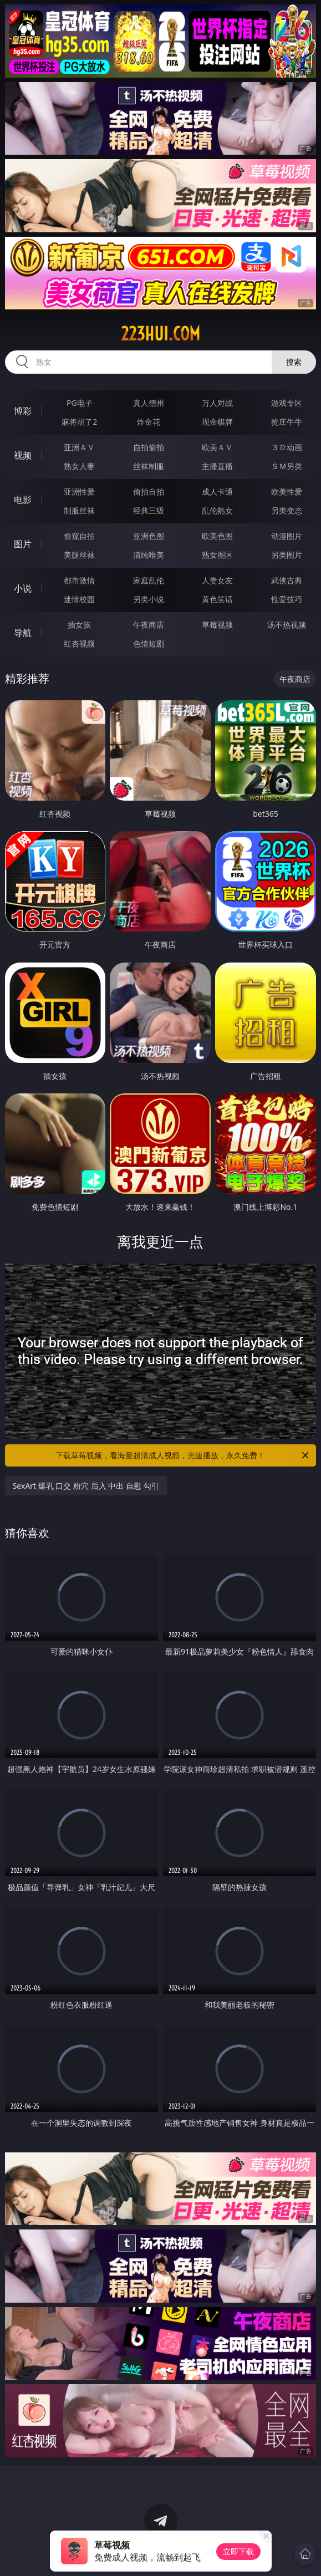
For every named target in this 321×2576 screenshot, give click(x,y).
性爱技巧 (286, 599)
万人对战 (217, 403)
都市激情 (79, 580)
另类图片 (286, 554)
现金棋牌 (217, 421)
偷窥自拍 (79, 536)
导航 (23, 633)
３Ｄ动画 (286, 447)
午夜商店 (148, 624)
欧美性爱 (286, 491)
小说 (23, 588)
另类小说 (148, 599)
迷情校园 (79, 599)
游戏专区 (286, 403)
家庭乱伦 (148, 580)
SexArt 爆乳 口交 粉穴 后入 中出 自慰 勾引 (86, 1485)
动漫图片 (286, 536)
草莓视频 (217, 624)
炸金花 (148, 421)
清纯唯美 (148, 554)
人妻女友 (217, 580)
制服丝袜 (79, 510)
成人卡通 (217, 491)
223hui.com (160, 334)
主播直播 (217, 466)
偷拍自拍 (148, 491)
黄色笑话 (217, 599)
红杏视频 (79, 643)
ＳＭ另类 (286, 466)
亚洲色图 (148, 536)
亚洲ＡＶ (79, 447)
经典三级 (148, 510)
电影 (23, 499)
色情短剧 (148, 643)
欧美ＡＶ (217, 447)
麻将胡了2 (79, 421)
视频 (23, 455)
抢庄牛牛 (286, 421)
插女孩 (79, 624)
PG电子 (80, 403)
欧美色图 (217, 536)
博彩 (23, 411)
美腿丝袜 (79, 554)
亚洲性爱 (79, 491)
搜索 (294, 362)
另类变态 (286, 510)
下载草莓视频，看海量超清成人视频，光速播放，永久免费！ (182, 1455)
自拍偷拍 (148, 447)
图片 (23, 544)
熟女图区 (217, 554)
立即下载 (238, 2551)
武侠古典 (286, 580)
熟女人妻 (79, 466)
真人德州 (148, 403)
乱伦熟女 (217, 510)
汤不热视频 (286, 624)
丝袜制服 (148, 466)
